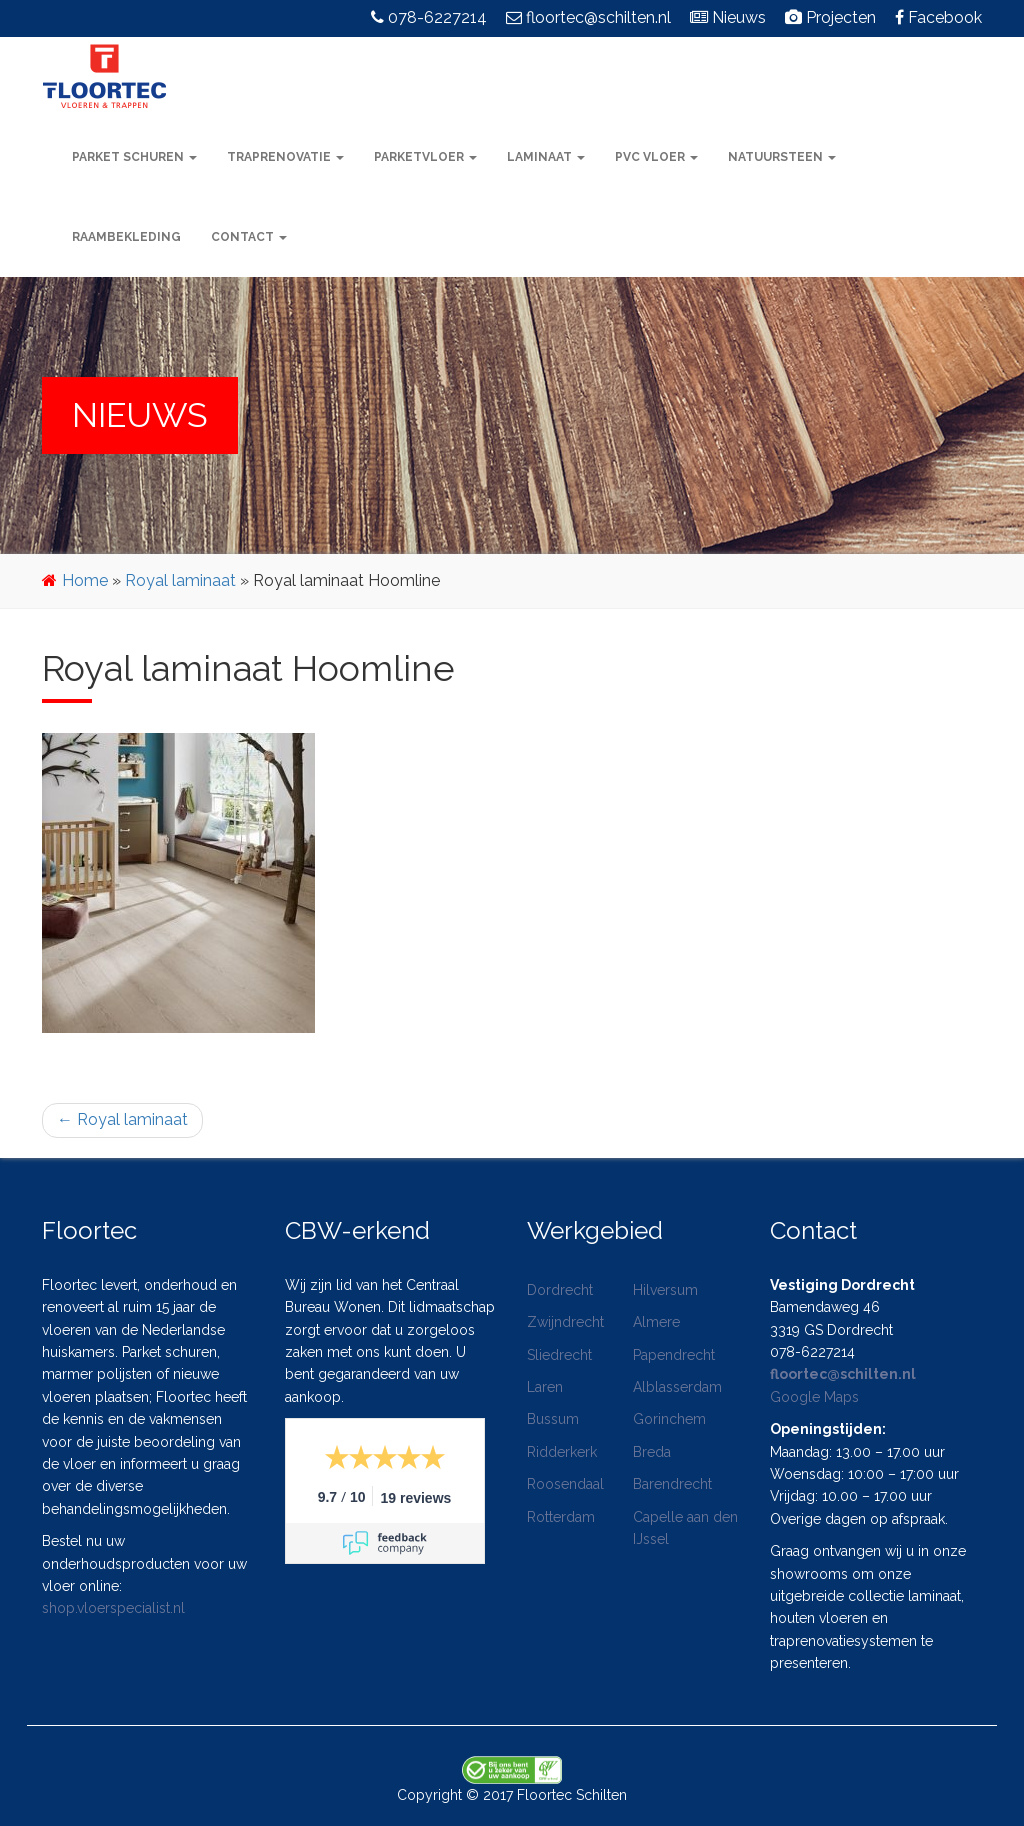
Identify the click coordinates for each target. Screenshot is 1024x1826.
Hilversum (665, 1290)
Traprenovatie (285, 157)
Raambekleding (126, 237)
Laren (545, 1387)
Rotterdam (561, 1517)
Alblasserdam (677, 1387)
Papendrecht (674, 1355)
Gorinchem (669, 1419)
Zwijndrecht (565, 1322)
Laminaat (546, 157)
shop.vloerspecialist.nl (113, 1608)
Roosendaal (565, 1484)
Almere (656, 1322)
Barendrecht (672, 1484)
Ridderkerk (562, 1452)
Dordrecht (560, 1290)
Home (85, 580)
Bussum (553, 1419)
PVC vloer (656, 157)
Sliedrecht (559, 1355)
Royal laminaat (180, 580)
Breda (652, 1452)
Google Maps (814, 1397)
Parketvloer (425, 157)
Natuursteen (782, 157)
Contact (249, 237)
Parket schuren (134, 157)
